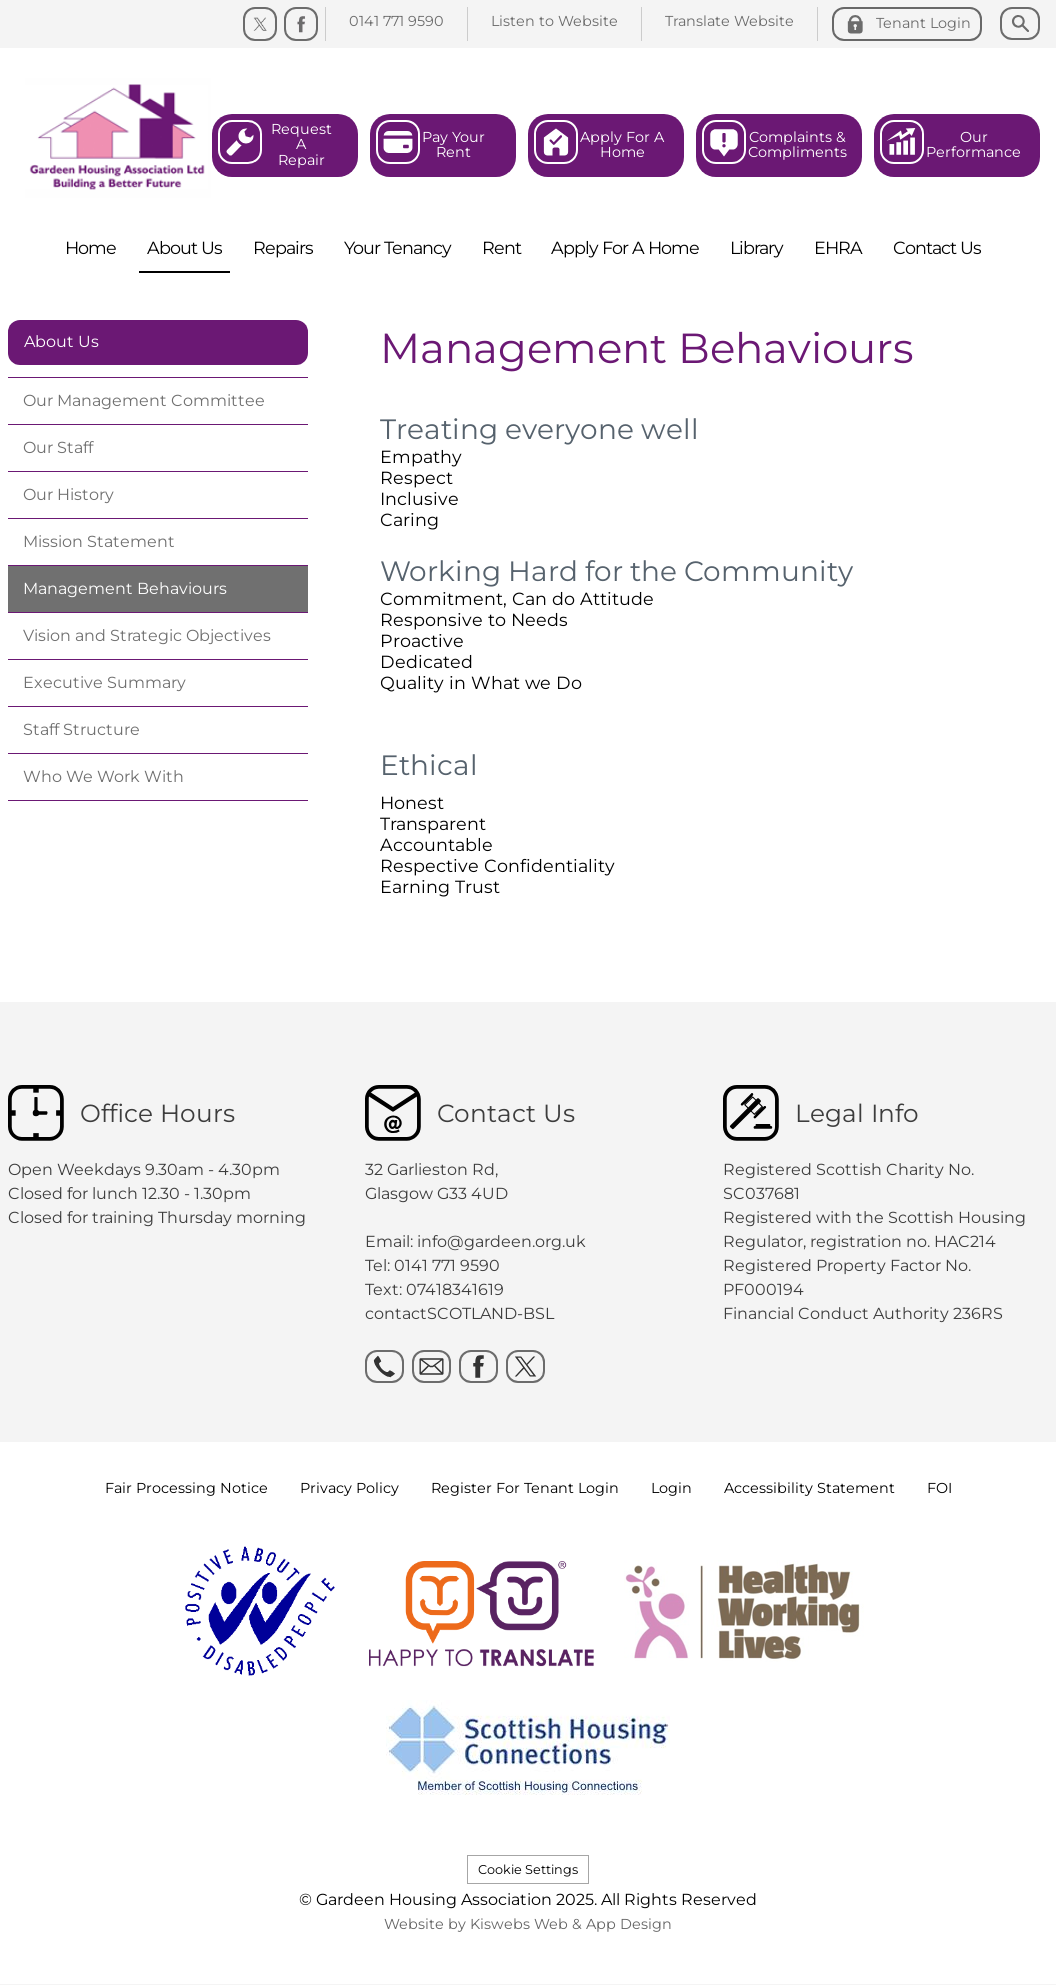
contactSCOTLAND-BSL (459, 1313)
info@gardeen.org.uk (501, 1241)
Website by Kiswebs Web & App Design (528, 1924)
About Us (61, 341)
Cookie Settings (528, 1869)
